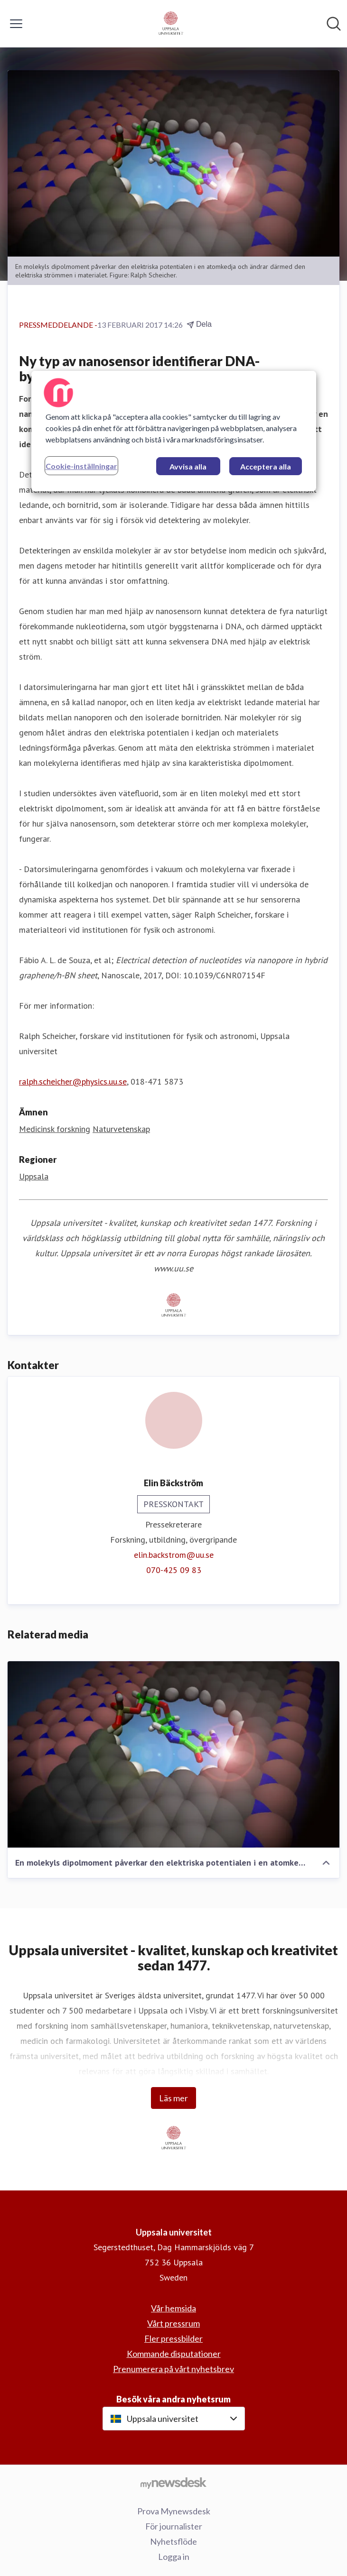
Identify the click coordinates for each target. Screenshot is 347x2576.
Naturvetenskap (121, 1128)
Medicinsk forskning (54, 1128)
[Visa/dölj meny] (16, 24)
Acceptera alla (265, 466)
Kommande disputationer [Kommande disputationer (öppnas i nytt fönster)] (174, 2353)
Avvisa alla (187, 466)
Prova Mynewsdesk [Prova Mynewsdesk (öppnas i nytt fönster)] (173, 2511)
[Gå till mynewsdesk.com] (173, 2482)
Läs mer (173, 2098)
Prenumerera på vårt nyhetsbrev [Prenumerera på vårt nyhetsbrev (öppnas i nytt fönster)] (173, 2369)
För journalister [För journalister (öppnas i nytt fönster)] (173, 2526)
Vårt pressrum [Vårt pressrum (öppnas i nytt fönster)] (173, 2323)
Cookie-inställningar (81, 465)
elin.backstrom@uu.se (174, 1554)
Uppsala (33, 1176)
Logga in (173, 2556)
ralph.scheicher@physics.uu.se (73, 1081)
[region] (173, 431)
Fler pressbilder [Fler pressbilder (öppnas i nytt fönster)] (173, 2338)
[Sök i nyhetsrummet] (333, 23)
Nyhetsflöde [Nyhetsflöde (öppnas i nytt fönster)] (173, 2541)
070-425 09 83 (173, 1569)
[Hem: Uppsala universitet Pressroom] (171, 24)
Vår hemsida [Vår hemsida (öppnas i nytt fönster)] (173, 2308)
